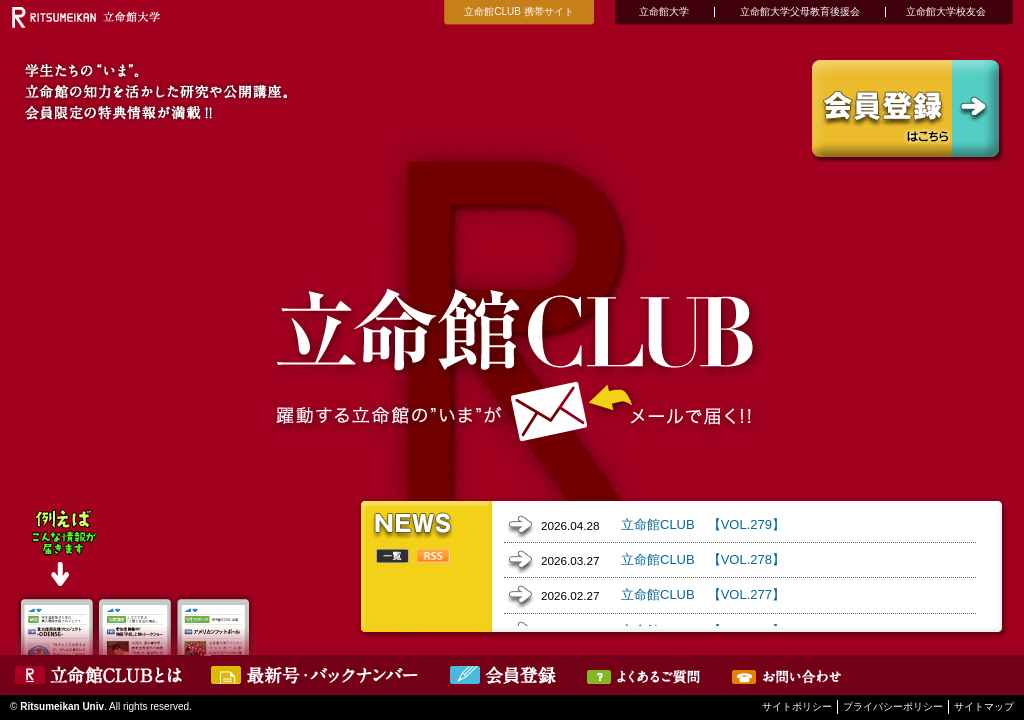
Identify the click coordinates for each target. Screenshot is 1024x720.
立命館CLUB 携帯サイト (518, 11)
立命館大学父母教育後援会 (800, 11)
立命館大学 (664, 11)
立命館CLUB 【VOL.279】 (703, 524)
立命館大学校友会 (946, 11)
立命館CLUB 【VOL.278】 (703, 559)
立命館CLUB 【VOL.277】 (703, 594)
